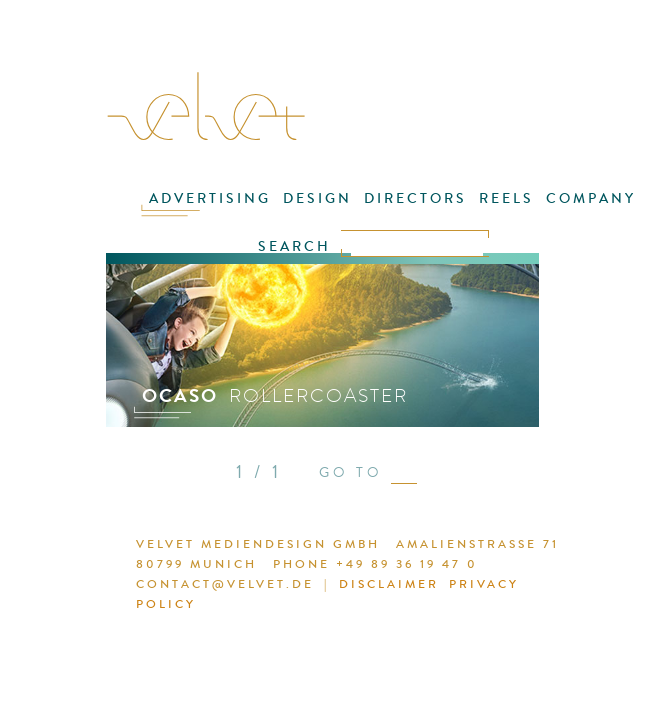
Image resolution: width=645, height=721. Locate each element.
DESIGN (317, 198)
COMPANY (591, 198)
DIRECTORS (415, 198)
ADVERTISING (210, 198)
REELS (506, 198)
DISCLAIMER (389, 584)
